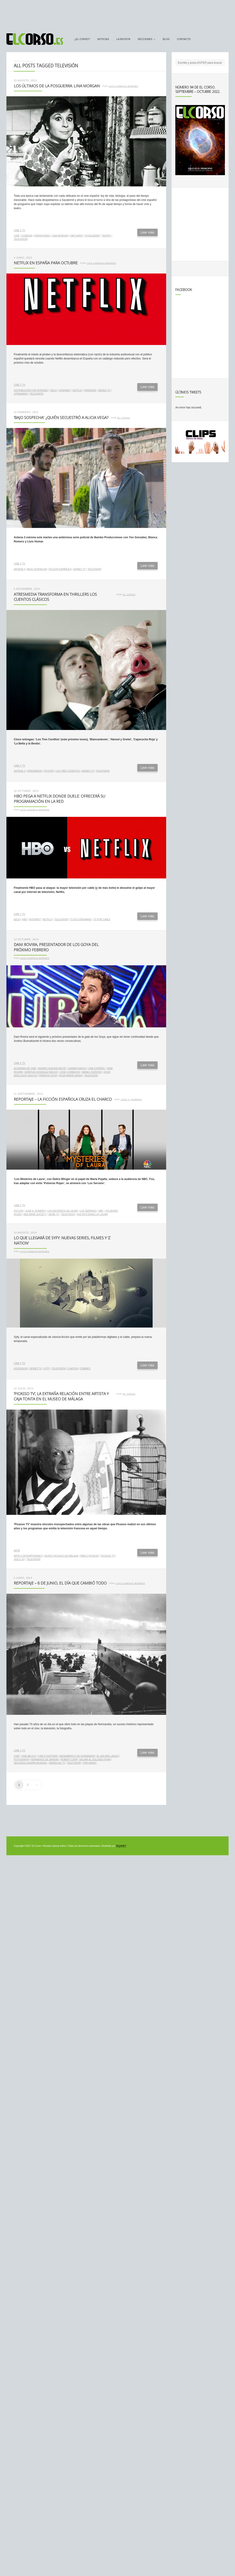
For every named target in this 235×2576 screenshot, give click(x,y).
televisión (21, 239)
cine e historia (48, 1756)
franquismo (42, 235)
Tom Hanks (89, 1763)
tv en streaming (80, 919)
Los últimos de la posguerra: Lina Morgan (57, 85)
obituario (76, 235)
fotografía (21, 1759)
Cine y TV (19, 230)
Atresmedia (34, 771)
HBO (24, 919)
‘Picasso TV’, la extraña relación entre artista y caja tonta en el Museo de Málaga (61, 1396)
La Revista (123, 39)
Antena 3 (19, 569)
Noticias (103, 39)
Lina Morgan (60, 235)
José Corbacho (70, 1072)
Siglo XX (19, 1559)
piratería (90, 390)
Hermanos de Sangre (45, 1759)
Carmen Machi (77, 1068)
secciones (145, 39)
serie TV (53, 1214)
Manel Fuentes (91, 1072)
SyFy (47, 1368)
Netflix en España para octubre (46, 262)
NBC (101, 1211)
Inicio (17, 61)
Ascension (21, 1368)
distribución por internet (31, 390)
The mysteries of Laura (92, 1214)
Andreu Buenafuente (52, 1068)
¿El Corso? (82, 39)
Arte (17, 1550)
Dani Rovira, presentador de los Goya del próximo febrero (56, 947)
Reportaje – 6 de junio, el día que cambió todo (60, 1583)
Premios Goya (48, 1075)
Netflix (77, 390)
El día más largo (107, 1756)
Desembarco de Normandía (77, 1756)
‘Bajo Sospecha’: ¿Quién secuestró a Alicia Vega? (61, 417)
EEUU (53, 390)
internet (65, 390)
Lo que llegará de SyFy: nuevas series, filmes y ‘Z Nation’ (62, 1240)
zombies (85, 1368)
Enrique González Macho (41, 1072)
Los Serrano (88, 1211)
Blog (166, 39)
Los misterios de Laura (62, 1211)
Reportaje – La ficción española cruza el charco (63, 1099)
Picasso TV (108, 1556)
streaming (21, 394)
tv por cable (101, 919)
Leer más (147, 232)
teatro (106, 235)
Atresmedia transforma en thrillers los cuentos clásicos (55, 597)
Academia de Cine (25, 1068)
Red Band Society (34, 1214)
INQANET (121, 1846)
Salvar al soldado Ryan (95, 1759)
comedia (26, 235)
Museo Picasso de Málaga (61, 1556)
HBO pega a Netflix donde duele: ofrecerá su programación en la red (59, 798)
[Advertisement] (117, 14)
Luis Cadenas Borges (123, 86)
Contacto (184, 39)
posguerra (92, 235)
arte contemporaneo (28, 1556)
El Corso (123, 418)
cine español (96, 1068)
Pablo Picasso (89, 1556)
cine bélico (28, 1756)
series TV (104, 390)
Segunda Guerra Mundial (30, 1763)
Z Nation (72, 1368)
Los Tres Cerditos (68, 771)
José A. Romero (131, 1099)
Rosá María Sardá (70, 1075)
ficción (49, 771)
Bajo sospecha (37, 569)
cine (16, 235)
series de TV (57, 1763)
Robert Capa (69, 1759)
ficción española (60, 569)
